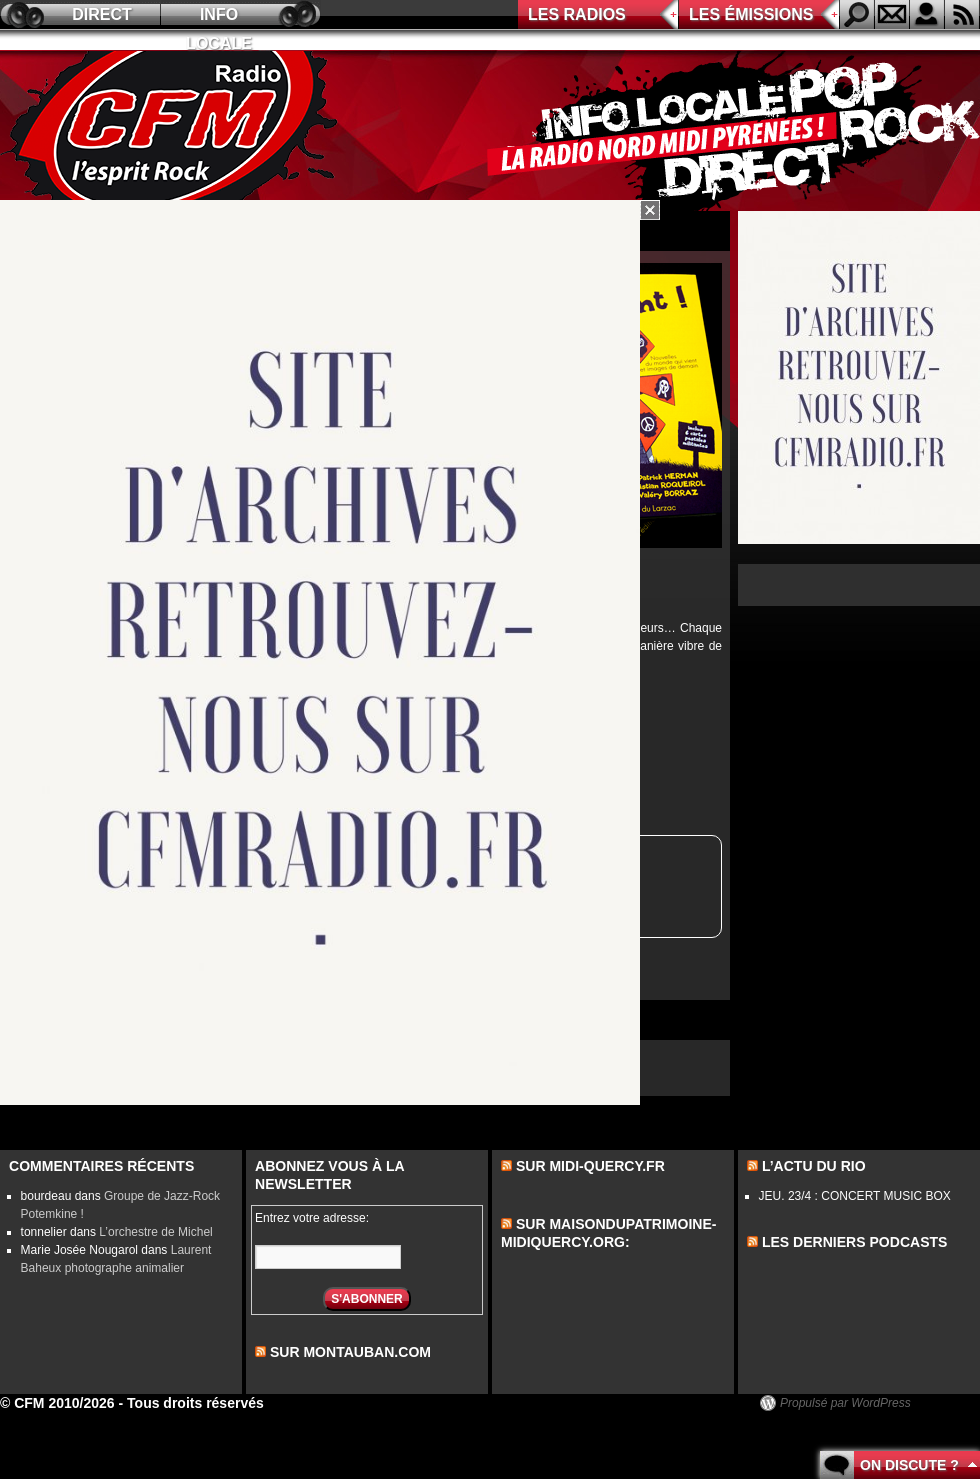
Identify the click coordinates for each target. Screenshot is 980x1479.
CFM (173, 131)
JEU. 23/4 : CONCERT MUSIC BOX (855, 1196)
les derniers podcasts (855, 1242)
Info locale (219, 17)
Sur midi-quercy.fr (590, 1166)
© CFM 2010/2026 (57, 1403)
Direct (102, 14)
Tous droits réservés (195, 1403)
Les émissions (751, 14)
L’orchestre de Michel (155, 1232)
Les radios (577, 14)
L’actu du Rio (814, 1166)
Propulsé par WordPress (845, 1403)
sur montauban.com (350, 1352)
